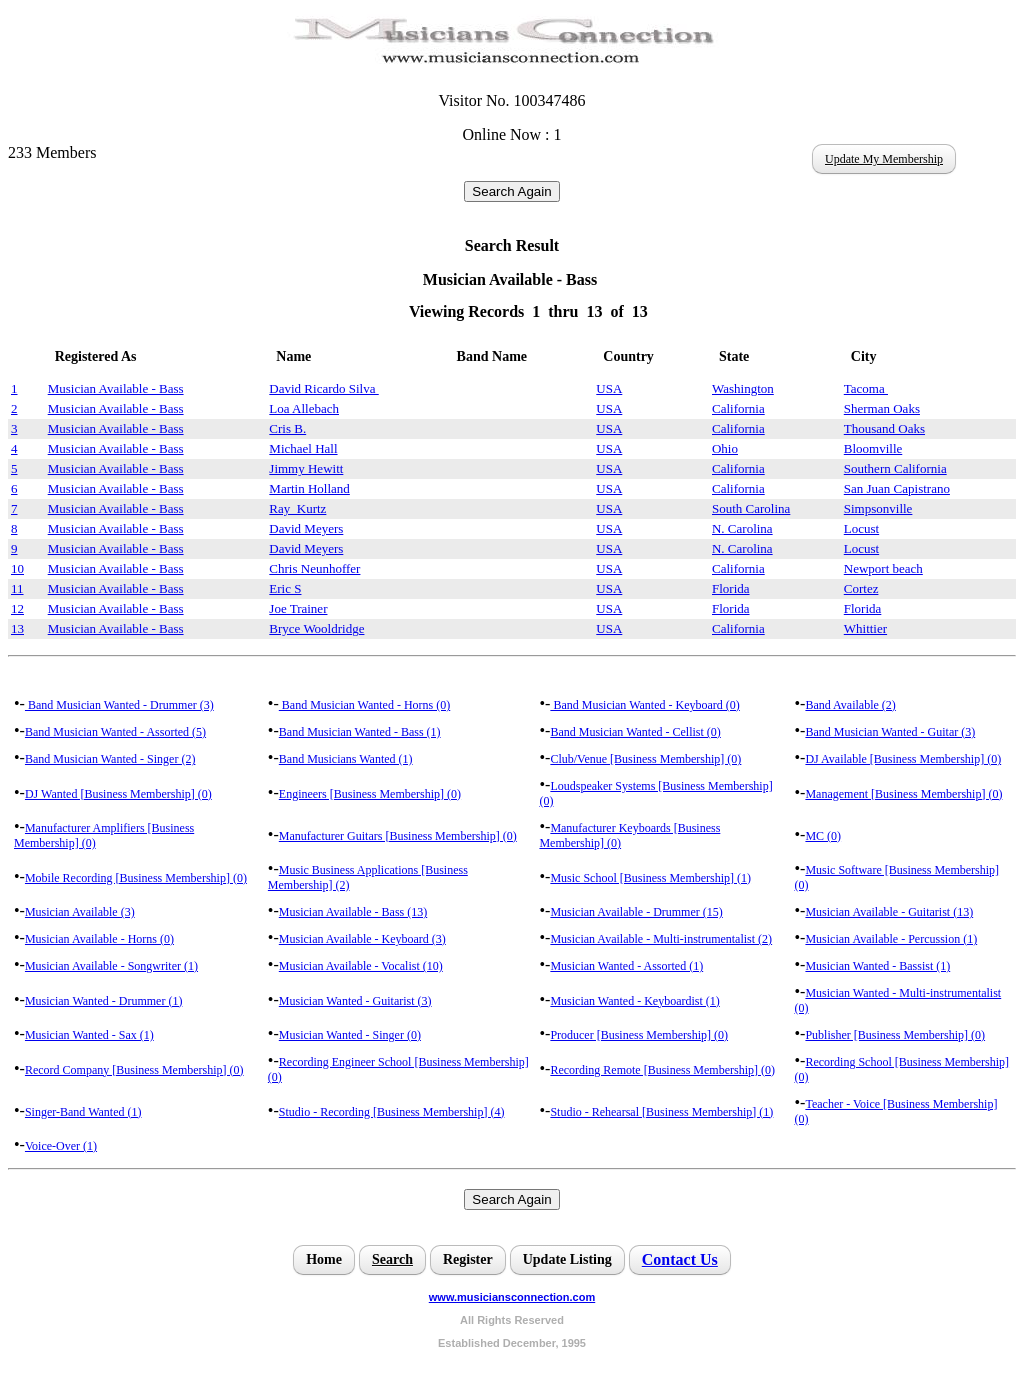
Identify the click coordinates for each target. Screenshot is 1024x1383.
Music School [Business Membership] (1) (650, 878)
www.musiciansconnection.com (512, 1297)
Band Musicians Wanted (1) (346, 759)
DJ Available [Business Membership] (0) (903, 759)
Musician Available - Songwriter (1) (111, 966)
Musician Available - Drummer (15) (636, 912)
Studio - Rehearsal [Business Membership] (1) (661, 1112)
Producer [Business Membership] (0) (639, 1035)
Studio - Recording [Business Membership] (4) (392, 1112)
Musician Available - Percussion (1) (891, 939)
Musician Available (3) (80, 912)
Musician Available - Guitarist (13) (889, 912)
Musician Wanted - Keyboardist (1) (634, 1001)
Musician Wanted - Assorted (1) (626, 966)
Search (392, 1259)
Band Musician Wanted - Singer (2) (110, 759)
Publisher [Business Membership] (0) (895, 1035)
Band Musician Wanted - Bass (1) (360, 732)
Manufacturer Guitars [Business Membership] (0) (398, 836)
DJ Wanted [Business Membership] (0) (118, 794)
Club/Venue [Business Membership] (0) (645, 759)
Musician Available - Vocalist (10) (361, 966)
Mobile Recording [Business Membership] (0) (136, 878)
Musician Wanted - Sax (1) (89, 1035)
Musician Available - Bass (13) (353, 912)
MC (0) (823, 836)
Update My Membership (884, 159)
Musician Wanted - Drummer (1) (103, 1001)
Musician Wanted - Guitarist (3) (355, 1001)
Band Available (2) (850, 705)
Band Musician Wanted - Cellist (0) (635, 732)
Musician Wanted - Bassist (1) (877, 966)
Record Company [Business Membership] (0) (134, 1070)
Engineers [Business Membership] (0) (370, 794)
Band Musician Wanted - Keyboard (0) (644, 705)
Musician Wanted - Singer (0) (350, 1035)
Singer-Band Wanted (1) (83, 1112)
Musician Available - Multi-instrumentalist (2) (661, 939)
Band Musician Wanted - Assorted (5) (115, 732)
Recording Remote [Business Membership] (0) (662, 1070)
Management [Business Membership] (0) (903, 794)
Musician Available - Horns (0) (99, 939)
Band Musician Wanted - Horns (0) (364, 705)
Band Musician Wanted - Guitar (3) (890, 732)
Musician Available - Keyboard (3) (362, 939)
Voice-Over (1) (61, 1146)
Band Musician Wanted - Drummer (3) (119, 705)
